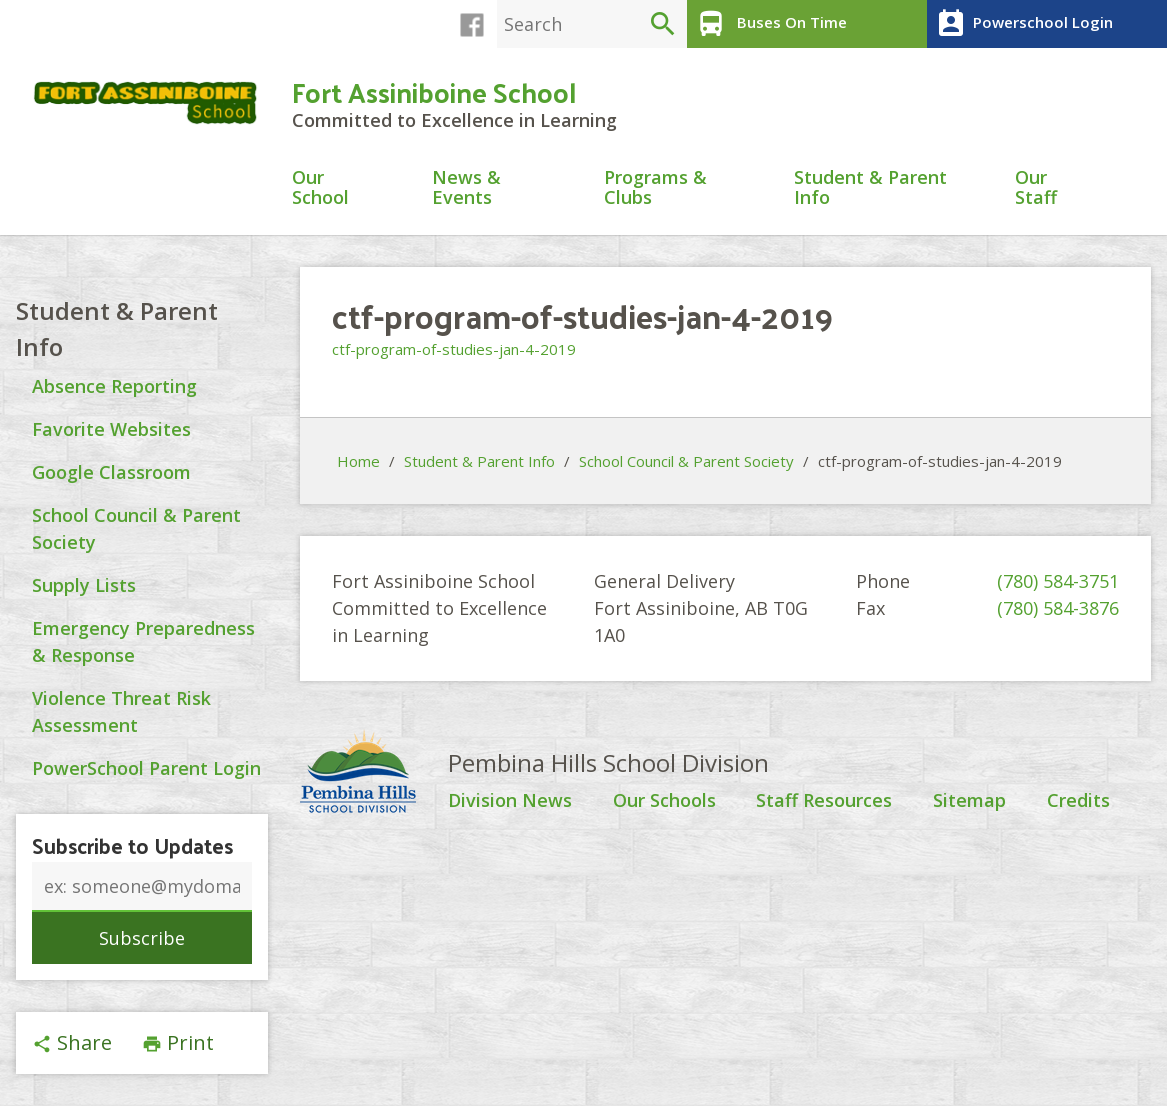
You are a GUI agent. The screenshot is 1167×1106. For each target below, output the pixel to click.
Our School (320, 188)
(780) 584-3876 (1058, 608)
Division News (510, 801)
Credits (1078, 801)
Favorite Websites (111, 429)
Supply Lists (84, 585)
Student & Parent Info (870, 188)
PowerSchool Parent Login (146, 768)
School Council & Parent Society (686, 461)
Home (358, 461)
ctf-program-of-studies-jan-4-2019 (454, 349)
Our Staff (1036, 188)
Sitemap (969, 801)
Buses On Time (769, 24)
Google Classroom (111, 472)
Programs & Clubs (655, 188)
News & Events (466, 188)
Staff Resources (824, 801)
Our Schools (664, 801)
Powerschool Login (1022, 24)
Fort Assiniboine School (434, 91)
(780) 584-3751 (1058, 581)
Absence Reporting (114, 386)
